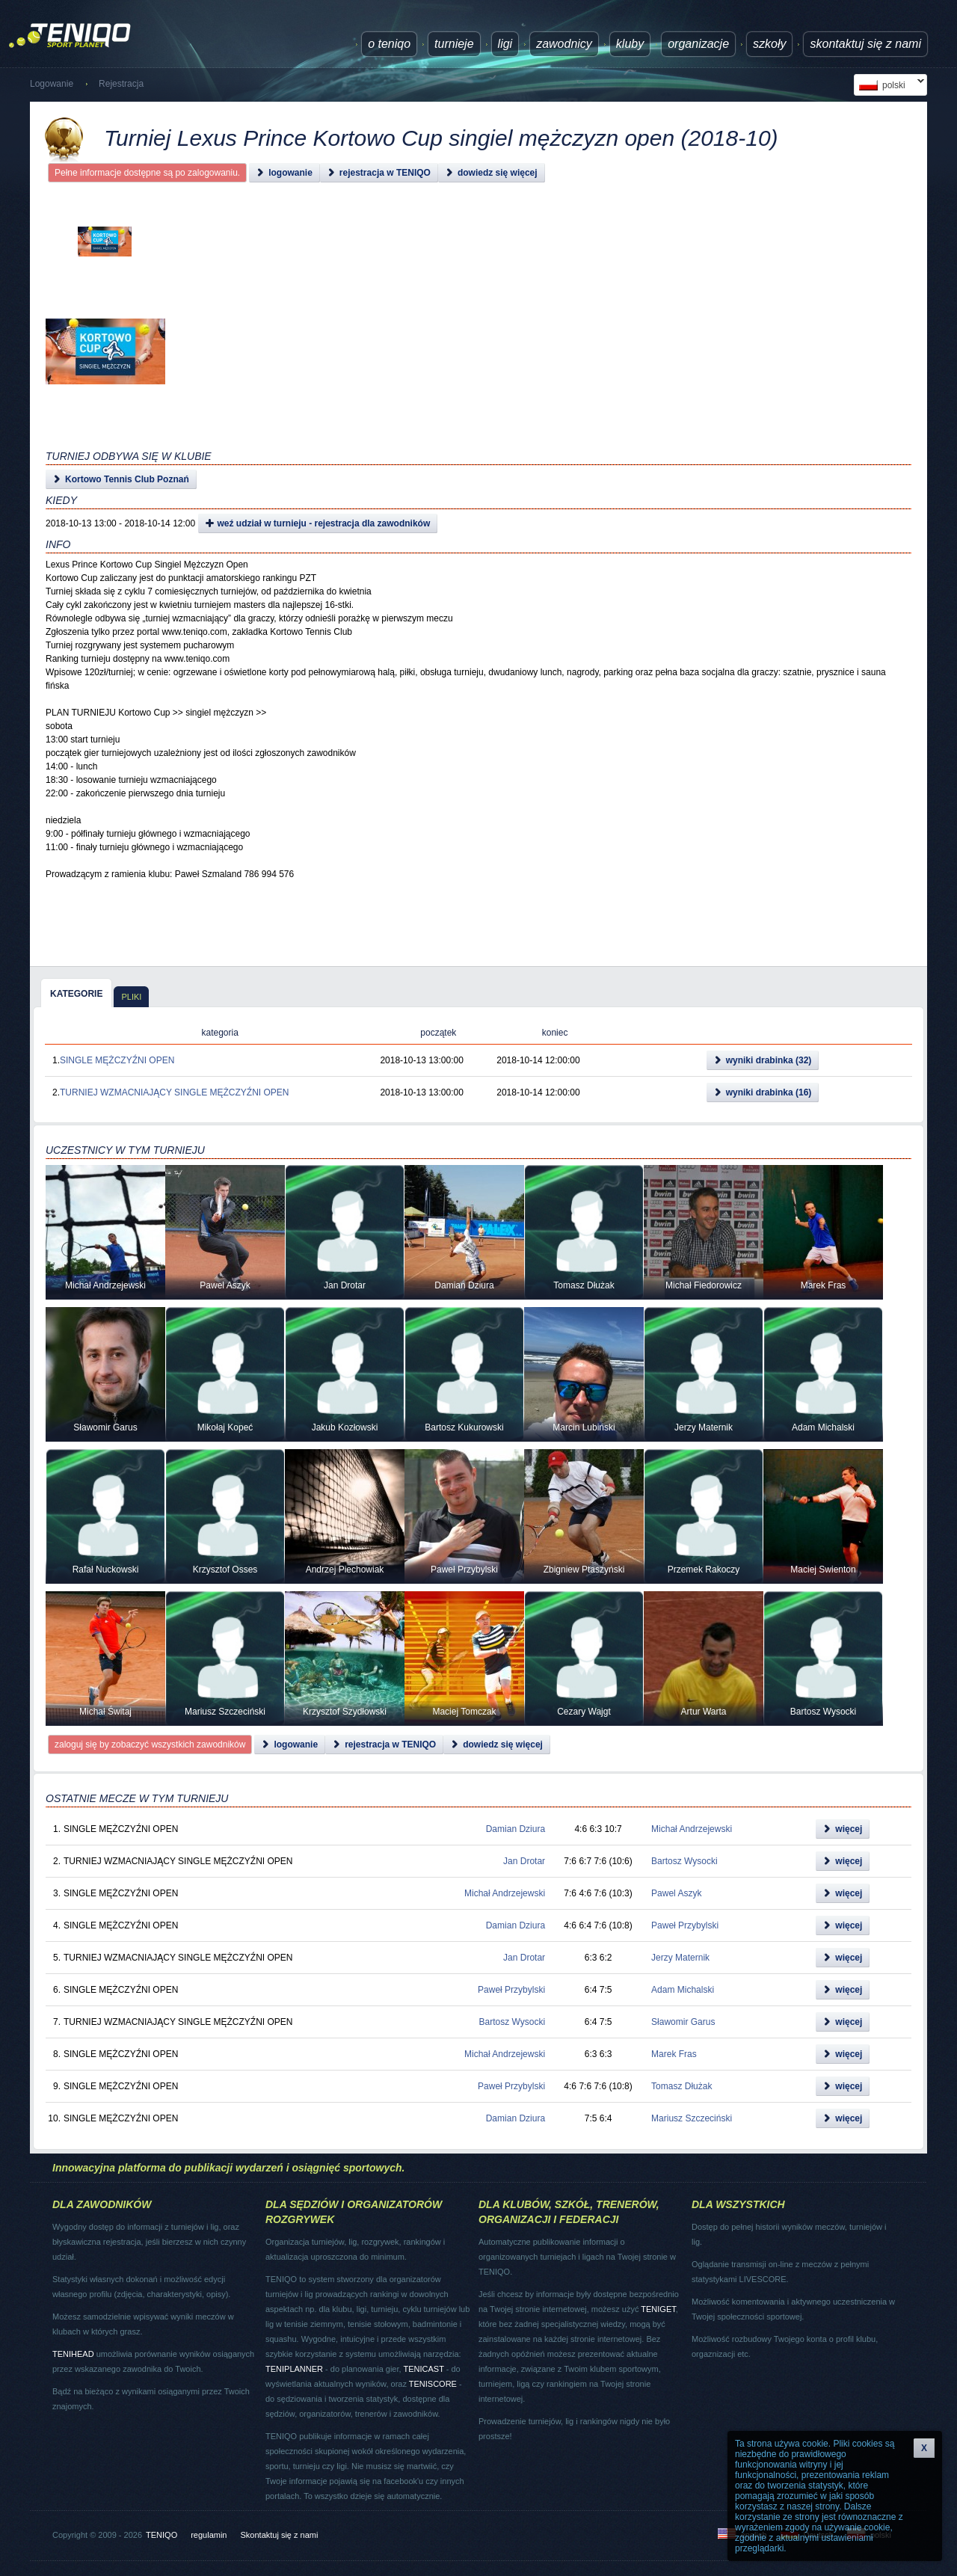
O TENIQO (389, 43)
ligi (505, 43)
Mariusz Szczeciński (691, 2118)
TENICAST (423, 2368)
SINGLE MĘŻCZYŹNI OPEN (117, 1060)
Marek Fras (674, 2054)
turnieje (453, 43)
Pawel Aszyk (676, 1893)
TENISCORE (433, 2383)
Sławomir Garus (683, 2022)
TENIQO (161, 2534)
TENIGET (658, 2309)
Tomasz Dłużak (681, 2086)
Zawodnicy (564, 43)
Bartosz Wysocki (684, 1861)
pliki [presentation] (131, 996)
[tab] (76, 993)
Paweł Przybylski (684, 1925)
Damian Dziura (515, 1829)
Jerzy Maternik (680, 1957)
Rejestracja (121, 84)
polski (889, 84)
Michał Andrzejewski (691, 1829)
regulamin (209, 2534)
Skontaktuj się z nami (865, 43)
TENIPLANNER (294, 2368)
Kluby (630, 43)
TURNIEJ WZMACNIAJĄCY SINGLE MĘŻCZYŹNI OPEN (174, 1092)
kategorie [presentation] (76, 994)
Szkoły (769, 43)
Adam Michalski (682, 1990)
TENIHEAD (73, 2353)
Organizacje (698, 43)
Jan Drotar (524, 1861)
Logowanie (51, 84)
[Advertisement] (460, 351)
